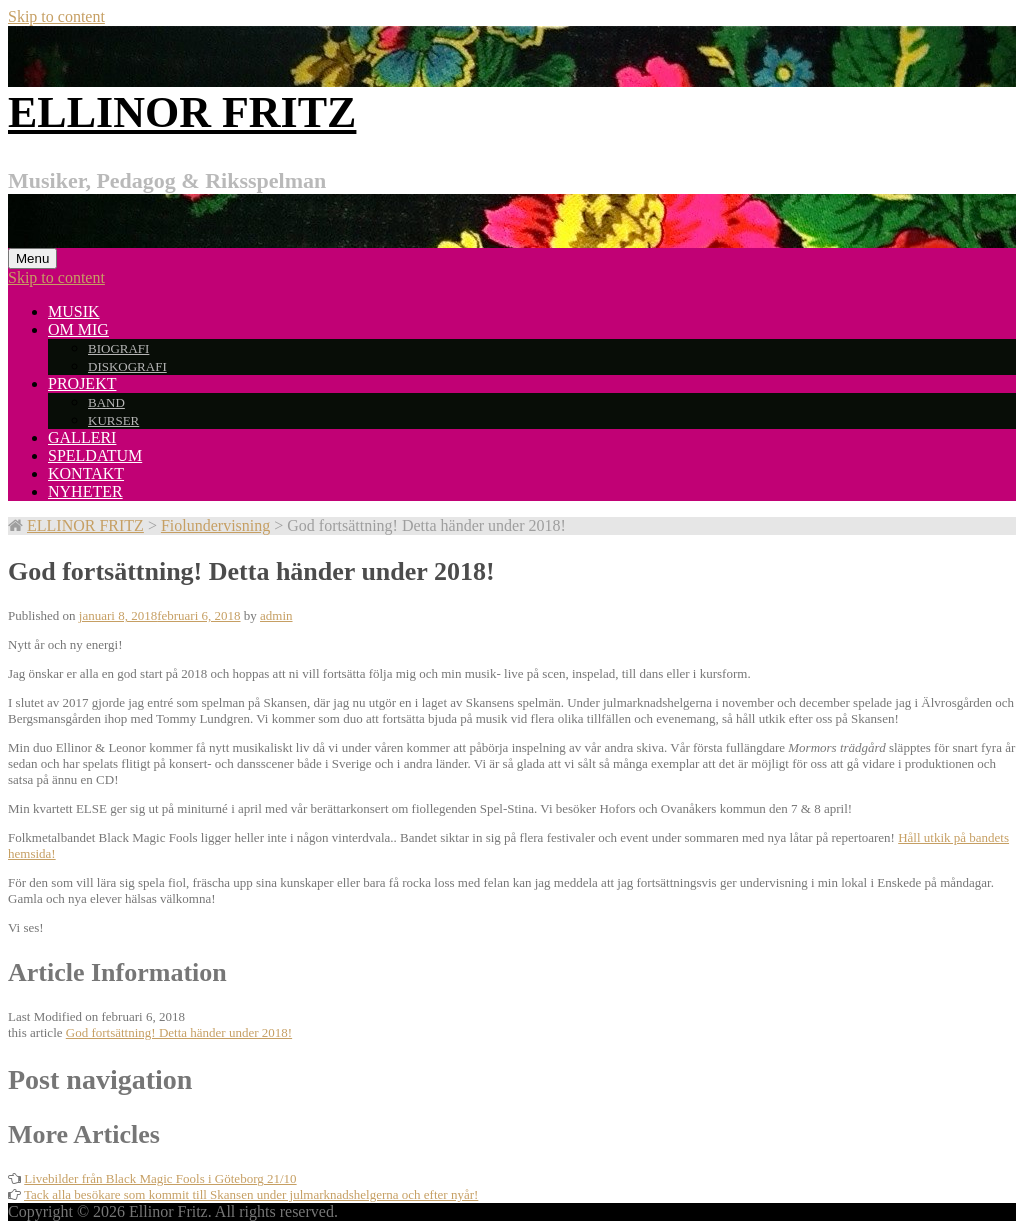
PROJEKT (82, 383)
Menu (32, 258)
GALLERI (82, 437)
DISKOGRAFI (127, 366)
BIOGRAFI (118, 348)
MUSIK (74, 311)
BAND (106, 402)
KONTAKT (86, 473)
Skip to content (56, 16)
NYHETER (85, 491)
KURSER (113, 420)
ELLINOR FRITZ (182, 112)
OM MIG (78, 329)
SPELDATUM (95, 455)
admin (276, 615)
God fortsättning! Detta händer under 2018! (179, 1032)
